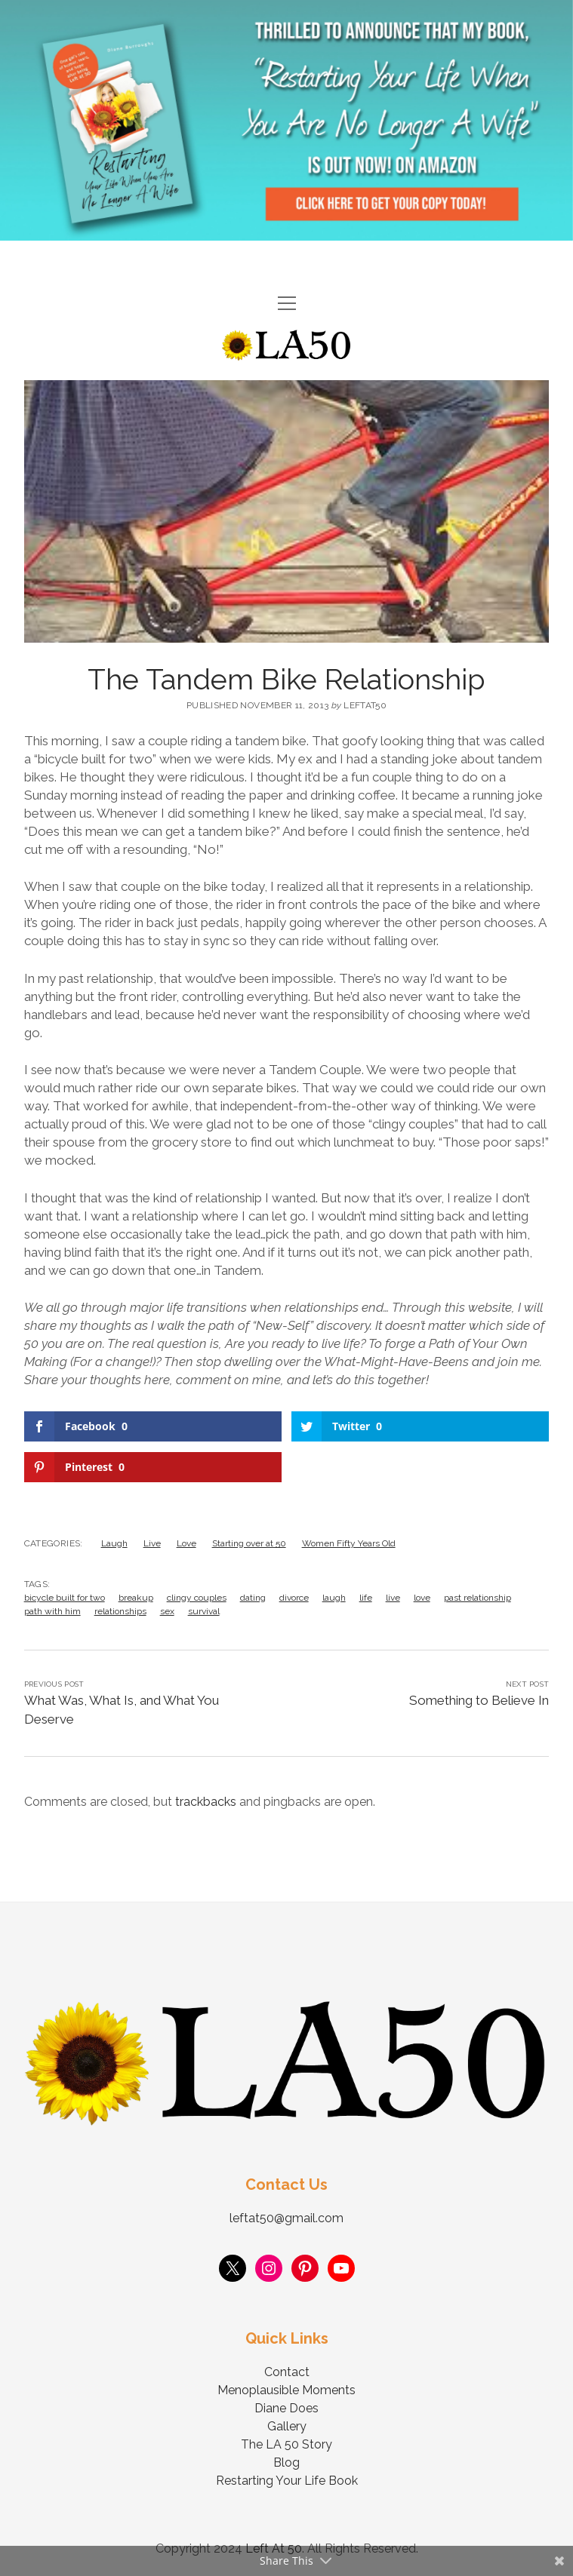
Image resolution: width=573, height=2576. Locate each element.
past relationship (477, 1597)
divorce (294, 1597)
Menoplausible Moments (286, 2390)
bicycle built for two (64, 1597)
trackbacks (205, 1802)
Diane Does (286, 2408)
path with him (52, 1611)
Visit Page (286, 120)
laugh (334, 1597)
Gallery (287, 2426)
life (365, 1597)
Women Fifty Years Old (349, 1543)
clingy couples (196, 1597)
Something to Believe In (479, 1700)
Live (152, 1543)
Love (186, 1543)
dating (253, 1597)
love (422, 1597)
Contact (287, 2372)
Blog (286, 2462)
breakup (136, 1597)
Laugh (114, 1543)
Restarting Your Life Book (287, 2480)
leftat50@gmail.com (286, 2218)
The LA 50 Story (286, 2444)
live (393, 1597)
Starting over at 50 (249, 1543)
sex (167, 1611)
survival (204, 1611)
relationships (120, 1611)
